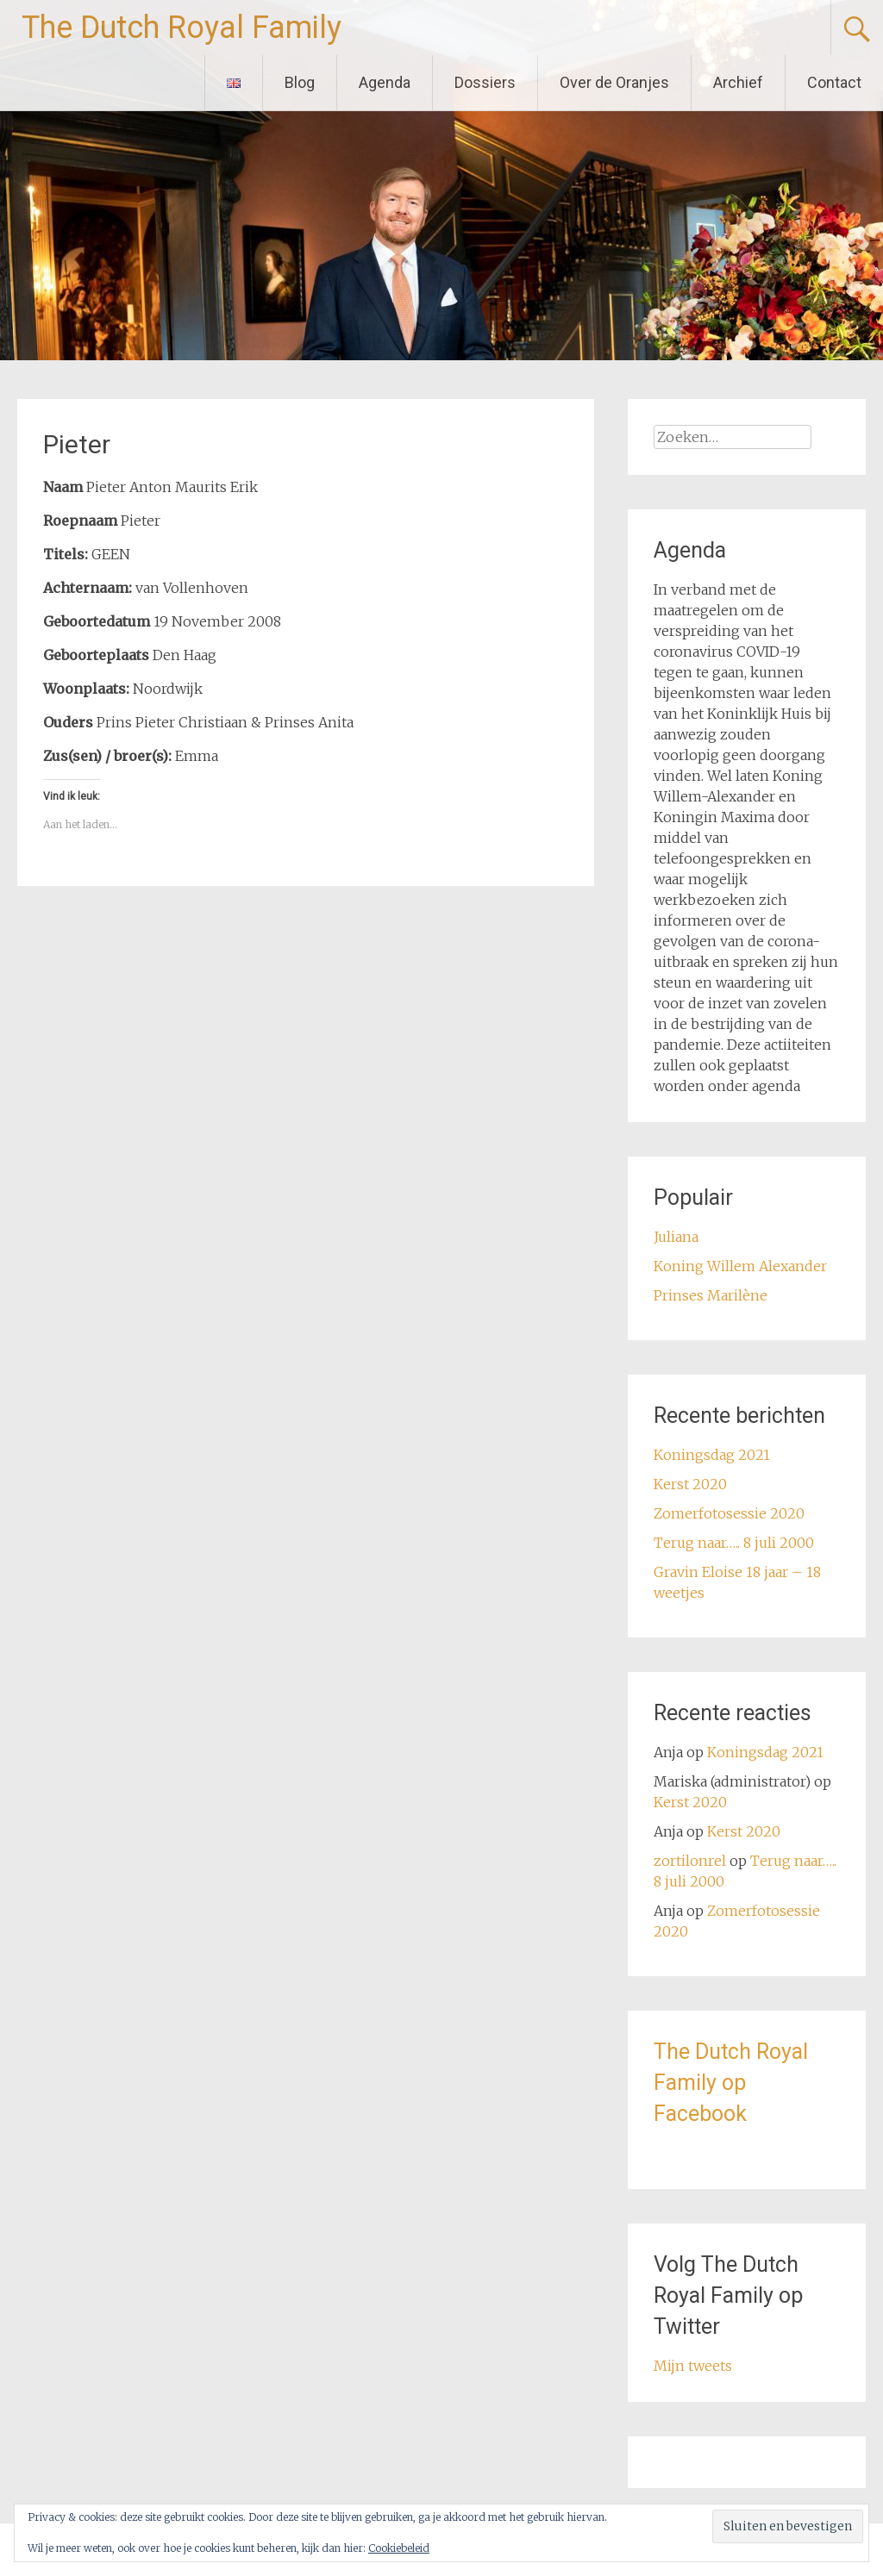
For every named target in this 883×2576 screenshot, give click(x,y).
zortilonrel (690, 1860)
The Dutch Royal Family (181, 27)
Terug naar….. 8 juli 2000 (734, 1542)
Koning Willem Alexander (740, 1266)
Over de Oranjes (614, 82)
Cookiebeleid (398, 2548)
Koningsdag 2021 (712, 1454)
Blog (300, 82)
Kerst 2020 (690, 1484)
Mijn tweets (693, 2365)
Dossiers (485, 82)
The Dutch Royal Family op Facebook (731, 2082)
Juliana (676, 1236)
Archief (738, 82)
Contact (834, 82)
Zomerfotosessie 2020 (729, 1513)
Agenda (384, 82)
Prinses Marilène (710, 1295)
